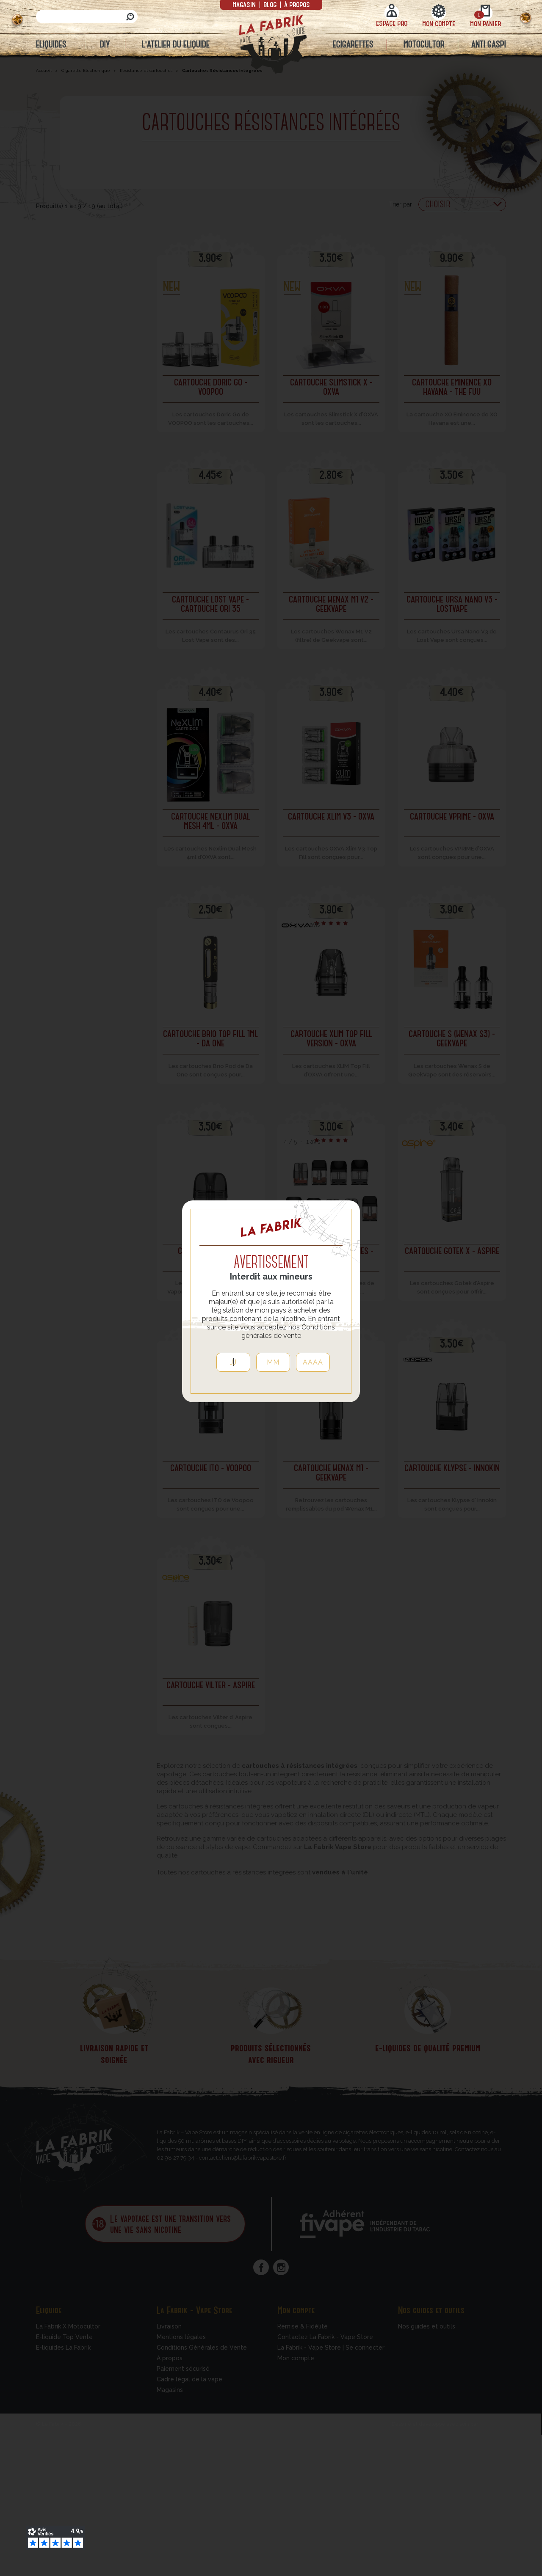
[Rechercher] (87, 16)
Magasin (244, 4)
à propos (296, 4)
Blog (270, 4)
